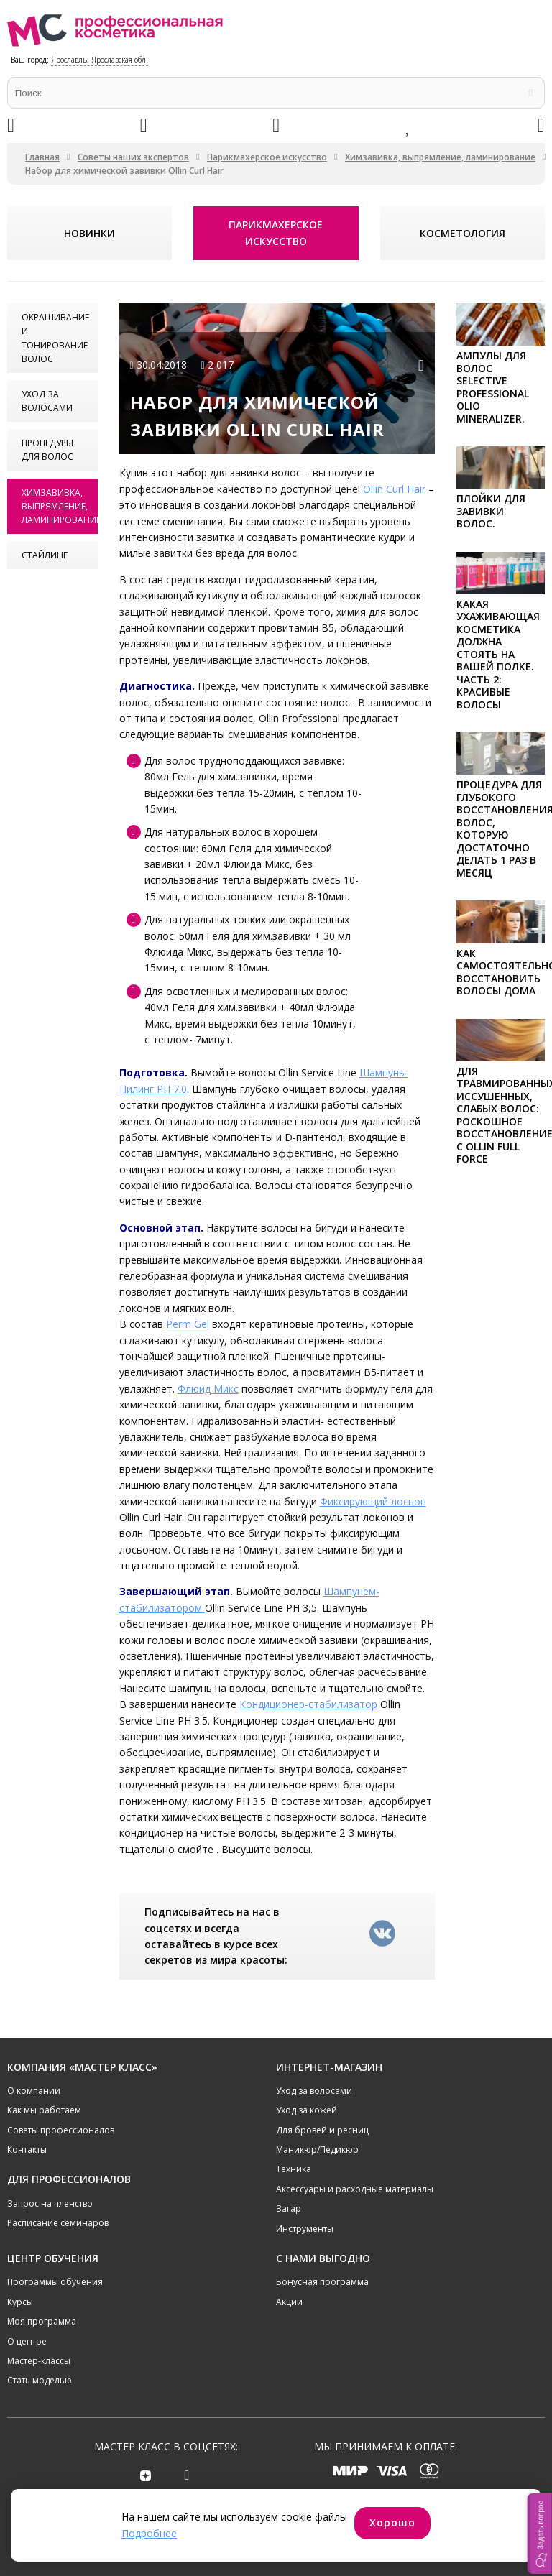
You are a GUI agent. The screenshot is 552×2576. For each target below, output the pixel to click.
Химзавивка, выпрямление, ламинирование (440, 157)
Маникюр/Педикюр (317, 2149)
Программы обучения (55, 2282)
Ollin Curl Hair (394, 489)
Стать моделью (39, 2380)
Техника (293, 2169)
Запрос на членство (50, 2203)
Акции (289, 2301)
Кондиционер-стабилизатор (308, 1704)
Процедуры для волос (47, 450)
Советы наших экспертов (133, 157)
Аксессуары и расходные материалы (354, 2188)
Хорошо (392, 2522)
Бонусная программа (322, 2282)
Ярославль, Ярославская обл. (99, 60)
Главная (42, 157)
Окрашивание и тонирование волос (55, 338)
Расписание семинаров (58, 2223)
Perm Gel (187, 1324)
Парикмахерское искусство (267, 157)
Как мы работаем (44, 2110)
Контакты (27, 2149)
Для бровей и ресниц (322, 2129)
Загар (288, 2208)
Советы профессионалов (60, 2129)
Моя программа (41, 2321)
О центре (27, 2341)
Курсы (20, 2301)
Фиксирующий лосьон (373, 1501)
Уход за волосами (47, 401)
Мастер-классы (38, 2360)
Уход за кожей (306, 2110)
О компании (33, 2090)
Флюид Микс (208, 1388)
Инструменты (305, 2228)
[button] (540, 2533)
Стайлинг (45, 555)
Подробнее (149, 2533)
